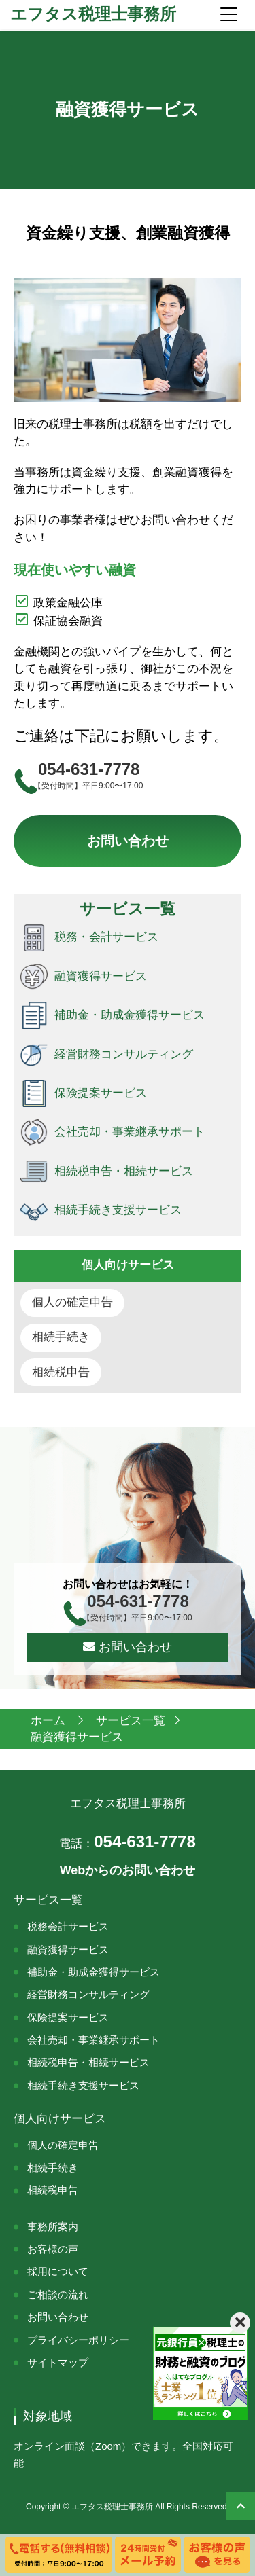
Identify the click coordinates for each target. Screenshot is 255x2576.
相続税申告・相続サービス (88, 2062)
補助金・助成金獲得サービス (93, 1972)
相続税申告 (61, 1372)
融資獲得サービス (68, 1949)
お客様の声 (52, 2249)
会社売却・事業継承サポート (93, 2040)
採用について (57, 2271)
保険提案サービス (68, 2017)
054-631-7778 (127, 1841)
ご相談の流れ (57, 2294)
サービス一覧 (130, 1720)
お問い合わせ (128, 840)
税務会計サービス (68, 1926)
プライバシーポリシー (78, 2340)
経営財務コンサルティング (88, 1994)
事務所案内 (52, 2226)
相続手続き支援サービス (83, 2085)
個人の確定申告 (72, 1302)
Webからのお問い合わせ (128, 1870)
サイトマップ (57, 2362)
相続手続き (61, 1336)
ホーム (50, 1720)
